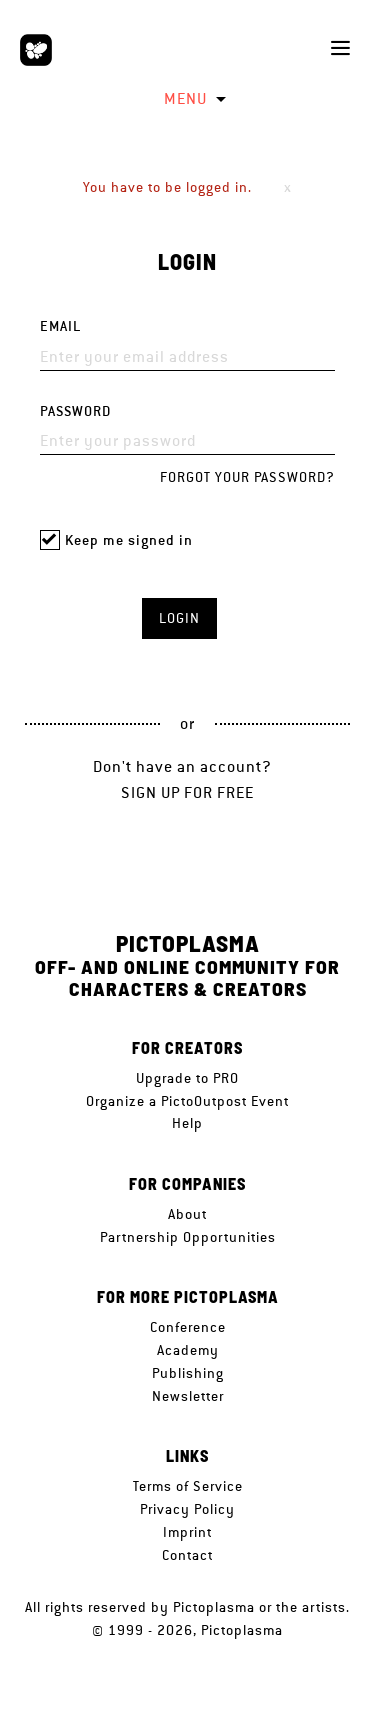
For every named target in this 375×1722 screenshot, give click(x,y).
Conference (188, 1327)
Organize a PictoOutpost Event (187, 1101)
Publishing (188, 1373)
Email (60, 326)
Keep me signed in (129, 540)
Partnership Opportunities (188, 1237)
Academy (188, 1350)
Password (75, 411)
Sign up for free (187, 792)
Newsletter (188, 1396)
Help (187, 1123)
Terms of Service (188, 1486)
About (187, 1214)
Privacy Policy (187, 1509)
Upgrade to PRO (187, 1078)
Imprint (187, 1532)
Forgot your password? (247, 477)
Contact (187, 1555)
